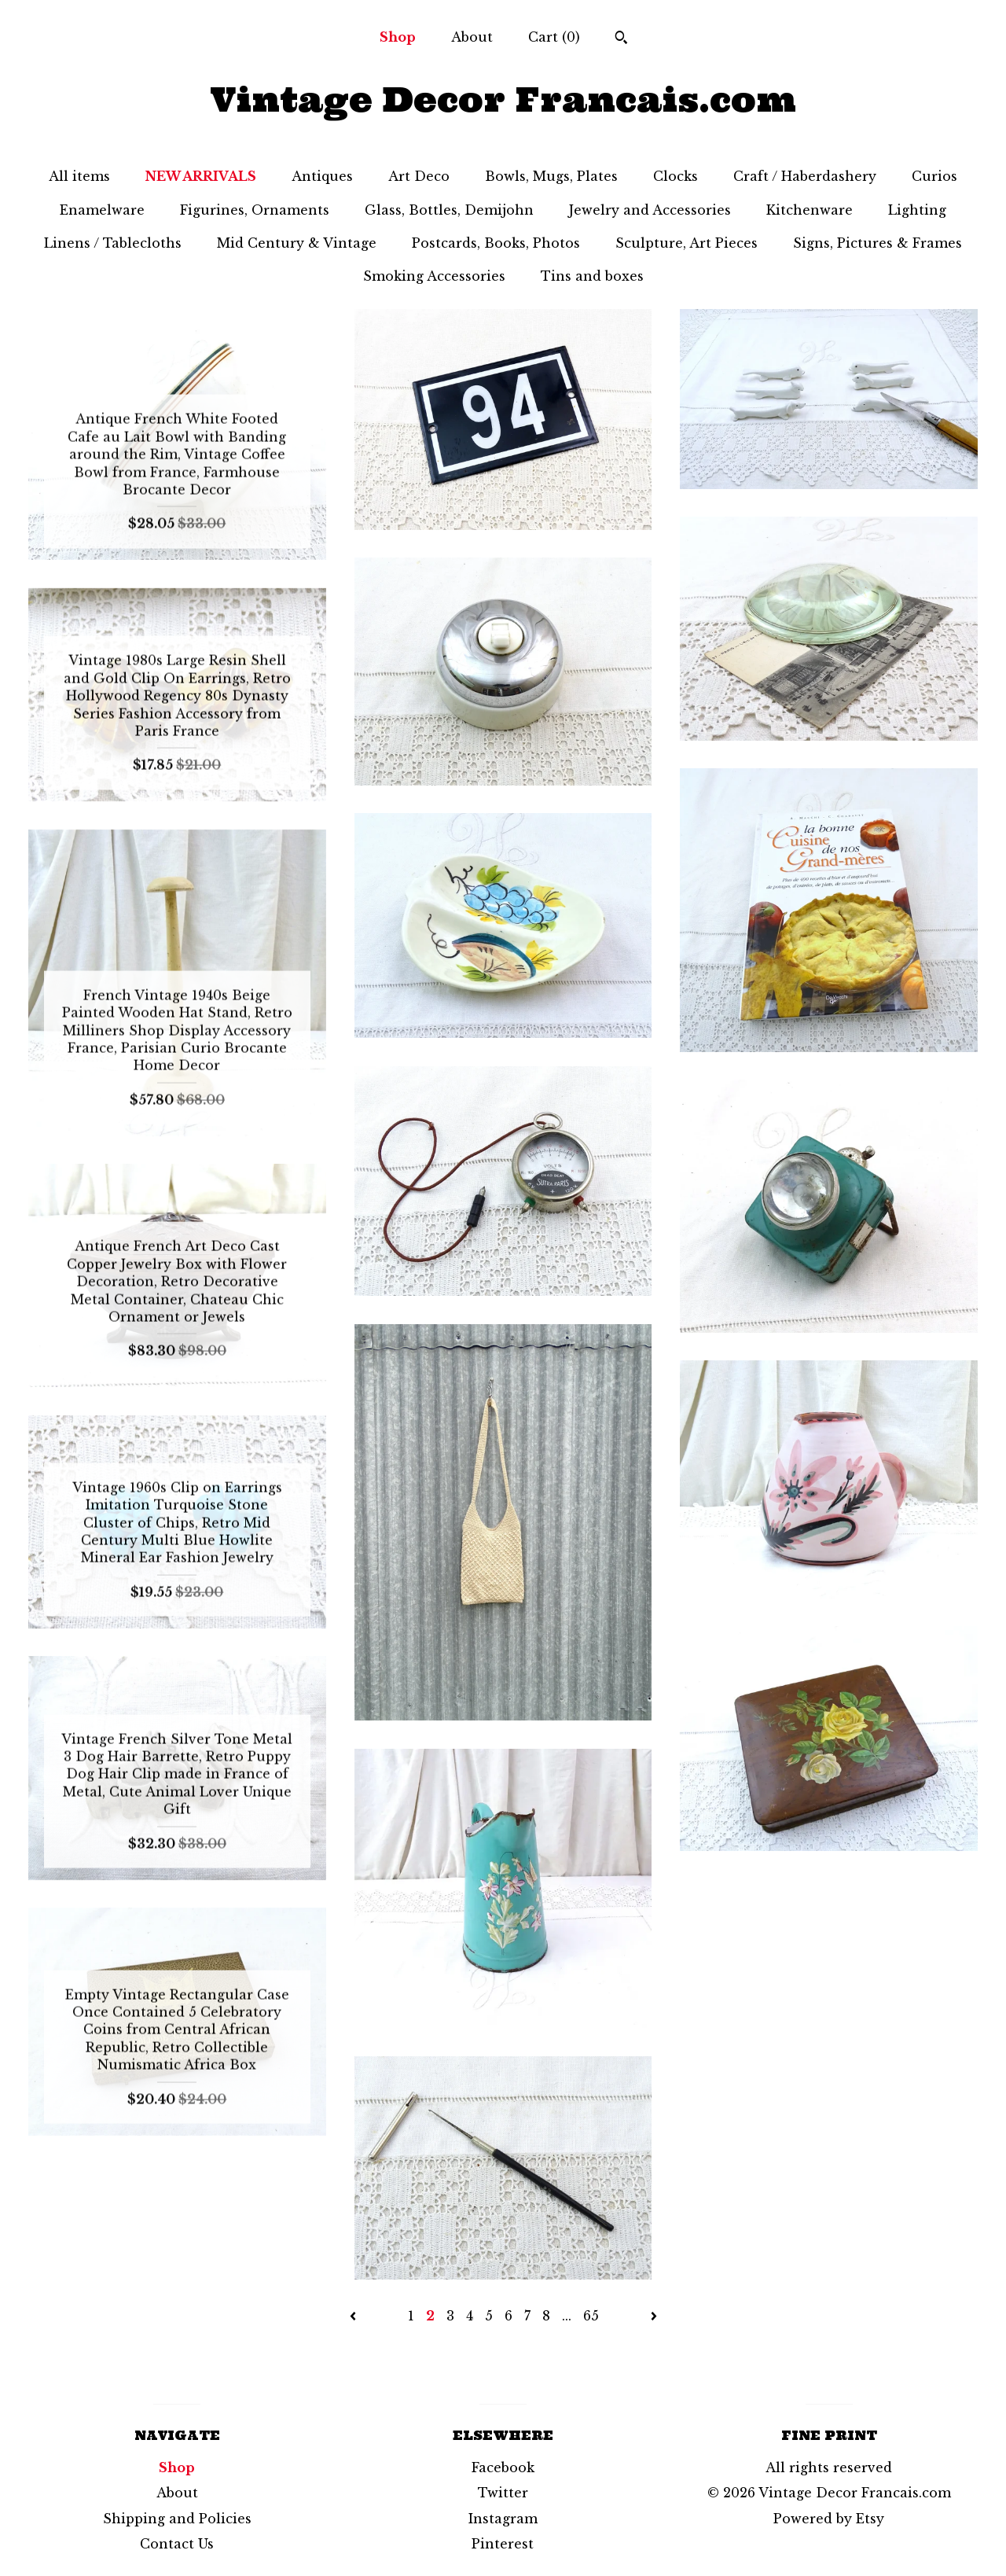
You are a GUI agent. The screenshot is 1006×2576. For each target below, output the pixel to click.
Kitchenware (809, 210)
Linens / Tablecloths (113, 243)
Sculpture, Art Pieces (686, 243)
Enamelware (102, 210)
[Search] (621, 39)
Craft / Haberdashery (804, 176)
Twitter (503, 2493)
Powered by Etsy (828, 2518)
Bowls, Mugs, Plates (551, 176)
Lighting (917, 210)
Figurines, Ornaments (254, 210)
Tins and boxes (592, 276)
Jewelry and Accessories (650, 210)
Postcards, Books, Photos (496, 243)
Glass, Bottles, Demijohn (449, 210)
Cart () (554, 37)
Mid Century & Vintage (296, 243)
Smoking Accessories (434, 276)
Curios (934, 176)
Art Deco (419, 176)
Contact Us (177, 2544)
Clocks (675, 176)
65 (591, 2316)
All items (79, 176)
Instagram (503, 2518)
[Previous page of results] (355, 2316)
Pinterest (503, 2544)
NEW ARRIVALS (200, 176)
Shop (398, 37)
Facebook (503, 2467)
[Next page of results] (654, 2316)
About (472, 37)
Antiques (322, 176)
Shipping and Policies (177, 2518)
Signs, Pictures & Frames (877, 243)
